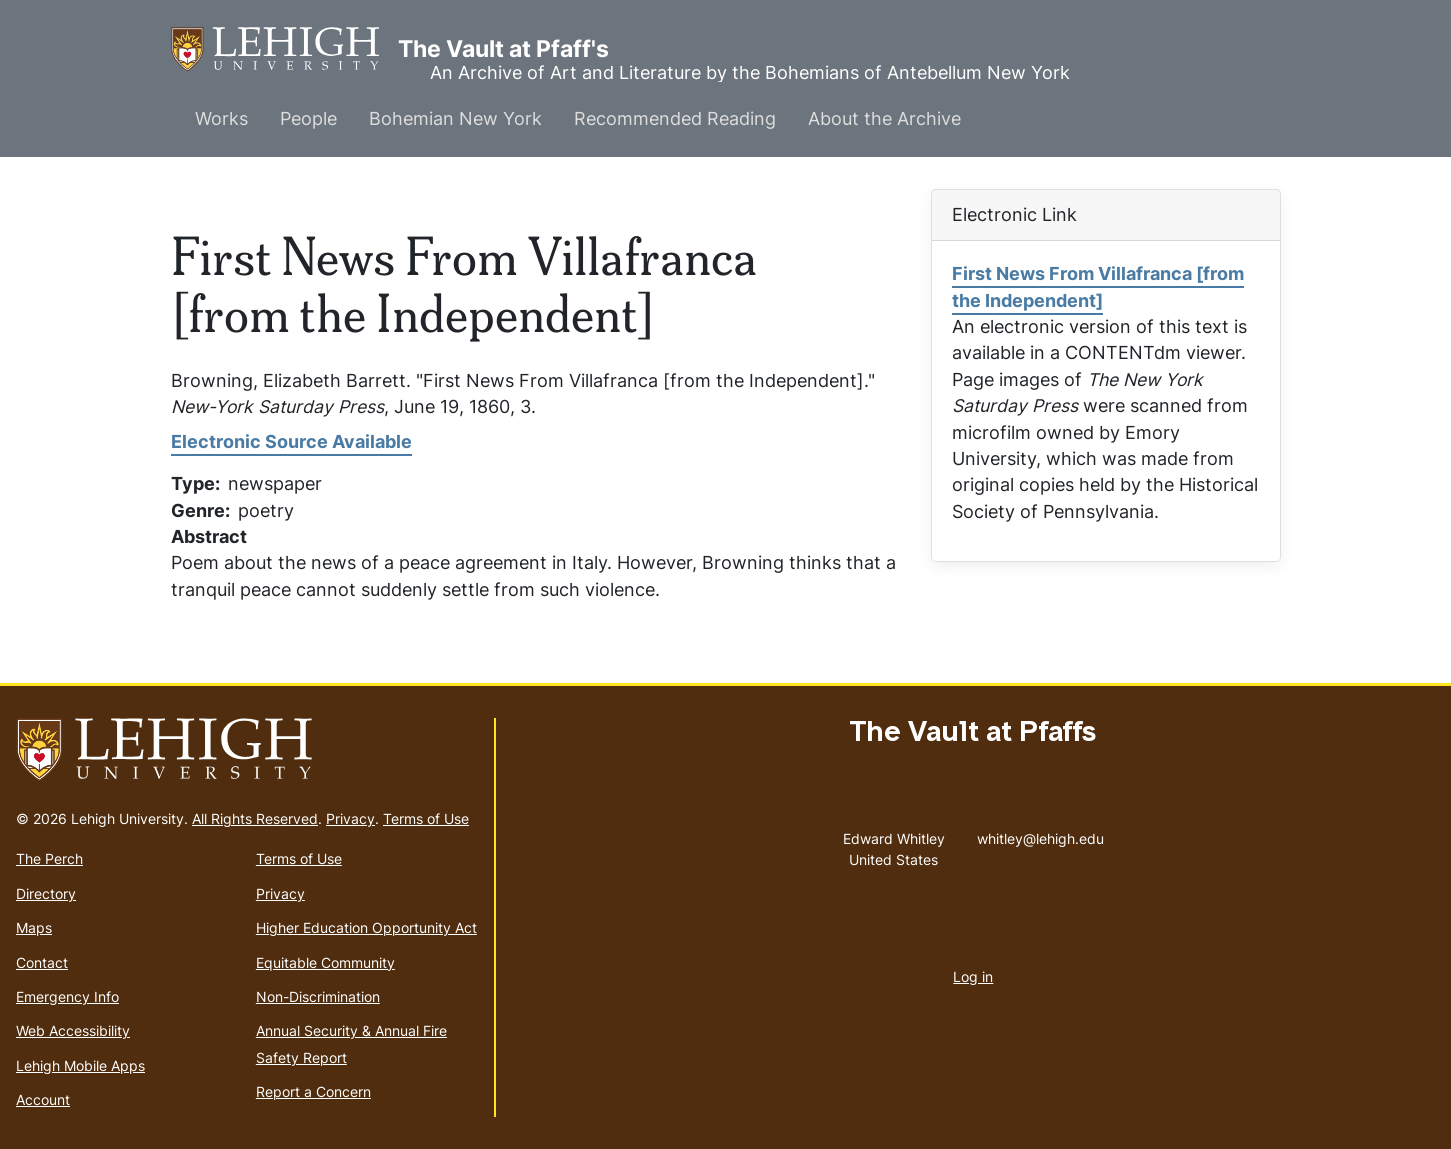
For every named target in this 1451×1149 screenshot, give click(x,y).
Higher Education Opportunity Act (366, 927)
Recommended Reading (675, 118)
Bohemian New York (455, 118)
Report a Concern (313, 1091)
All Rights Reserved (255, 818)
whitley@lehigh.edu (1040, 834)
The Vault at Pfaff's (284, 49)
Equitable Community (325, 962)
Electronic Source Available (291, 441)
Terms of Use (426, 818)
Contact (42, 962)
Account (43, 1099)
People (308, 118)
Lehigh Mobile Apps (80, 1065)
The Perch (49, 858)
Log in (973, 976)
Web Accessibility (73, 1030)
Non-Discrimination (318, 996)
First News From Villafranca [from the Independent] (1098, 286)
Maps (34, 927)
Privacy (350, 818)
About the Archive (884, 118)
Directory (46, 893)
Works (221, 118)
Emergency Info (67, 996)
